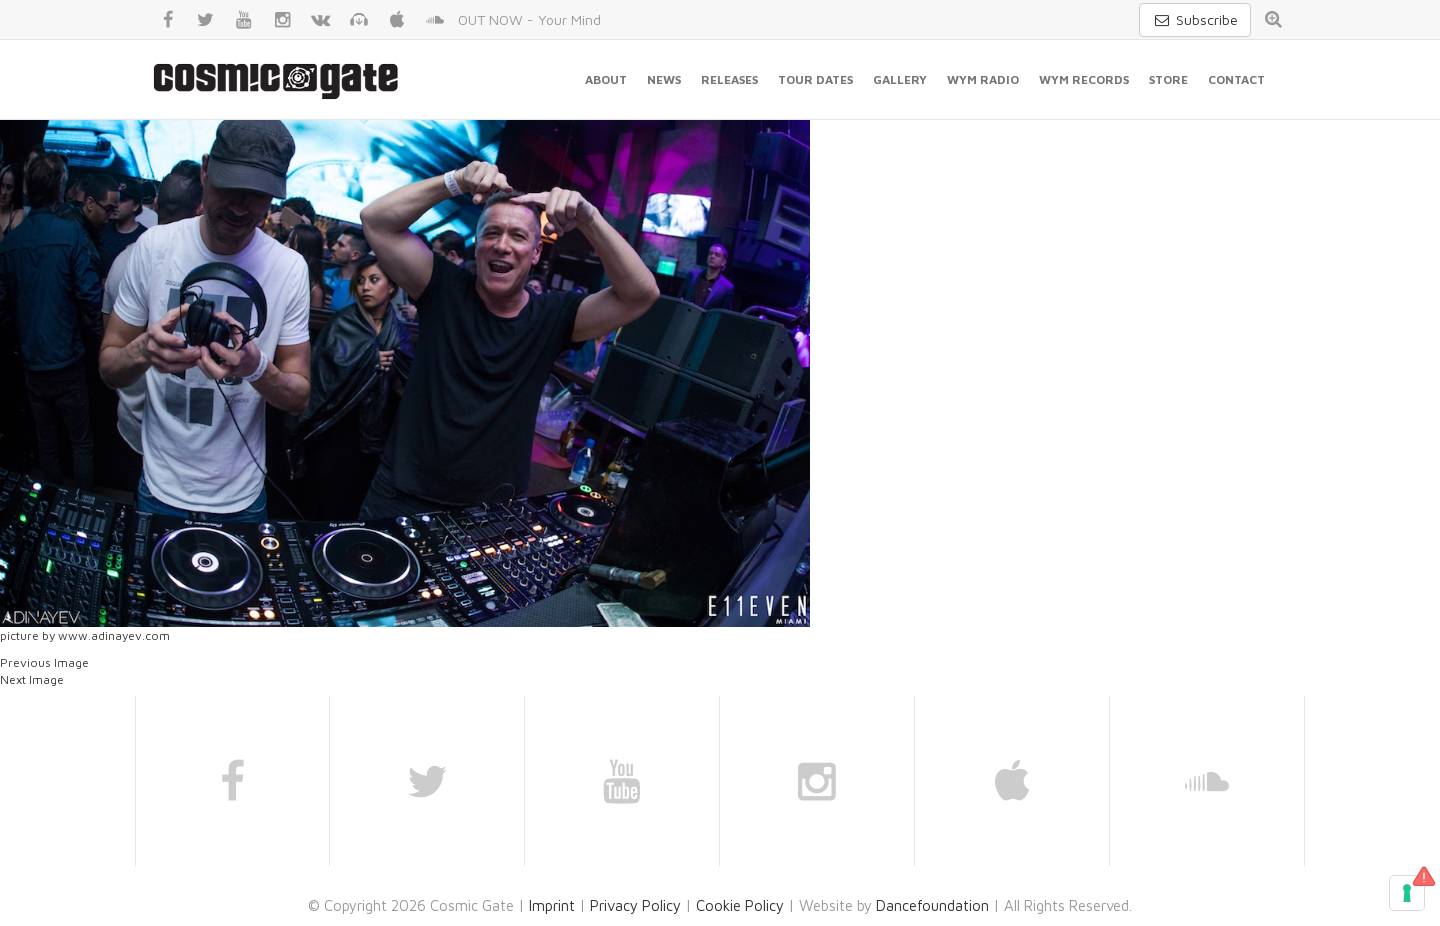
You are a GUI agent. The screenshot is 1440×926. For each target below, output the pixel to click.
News (664, 79)
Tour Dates (815, 79)
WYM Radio (983, 79)
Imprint (552, 905)
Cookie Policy (740, 905)
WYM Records (1084, 79)
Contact (1236, 79)
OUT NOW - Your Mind (529, 19)
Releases (729, 79)
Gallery (900, 79)
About (606, 79)
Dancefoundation (932, 905)
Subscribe (1195, 19)
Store (1168, 79)
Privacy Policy (635, 905)
